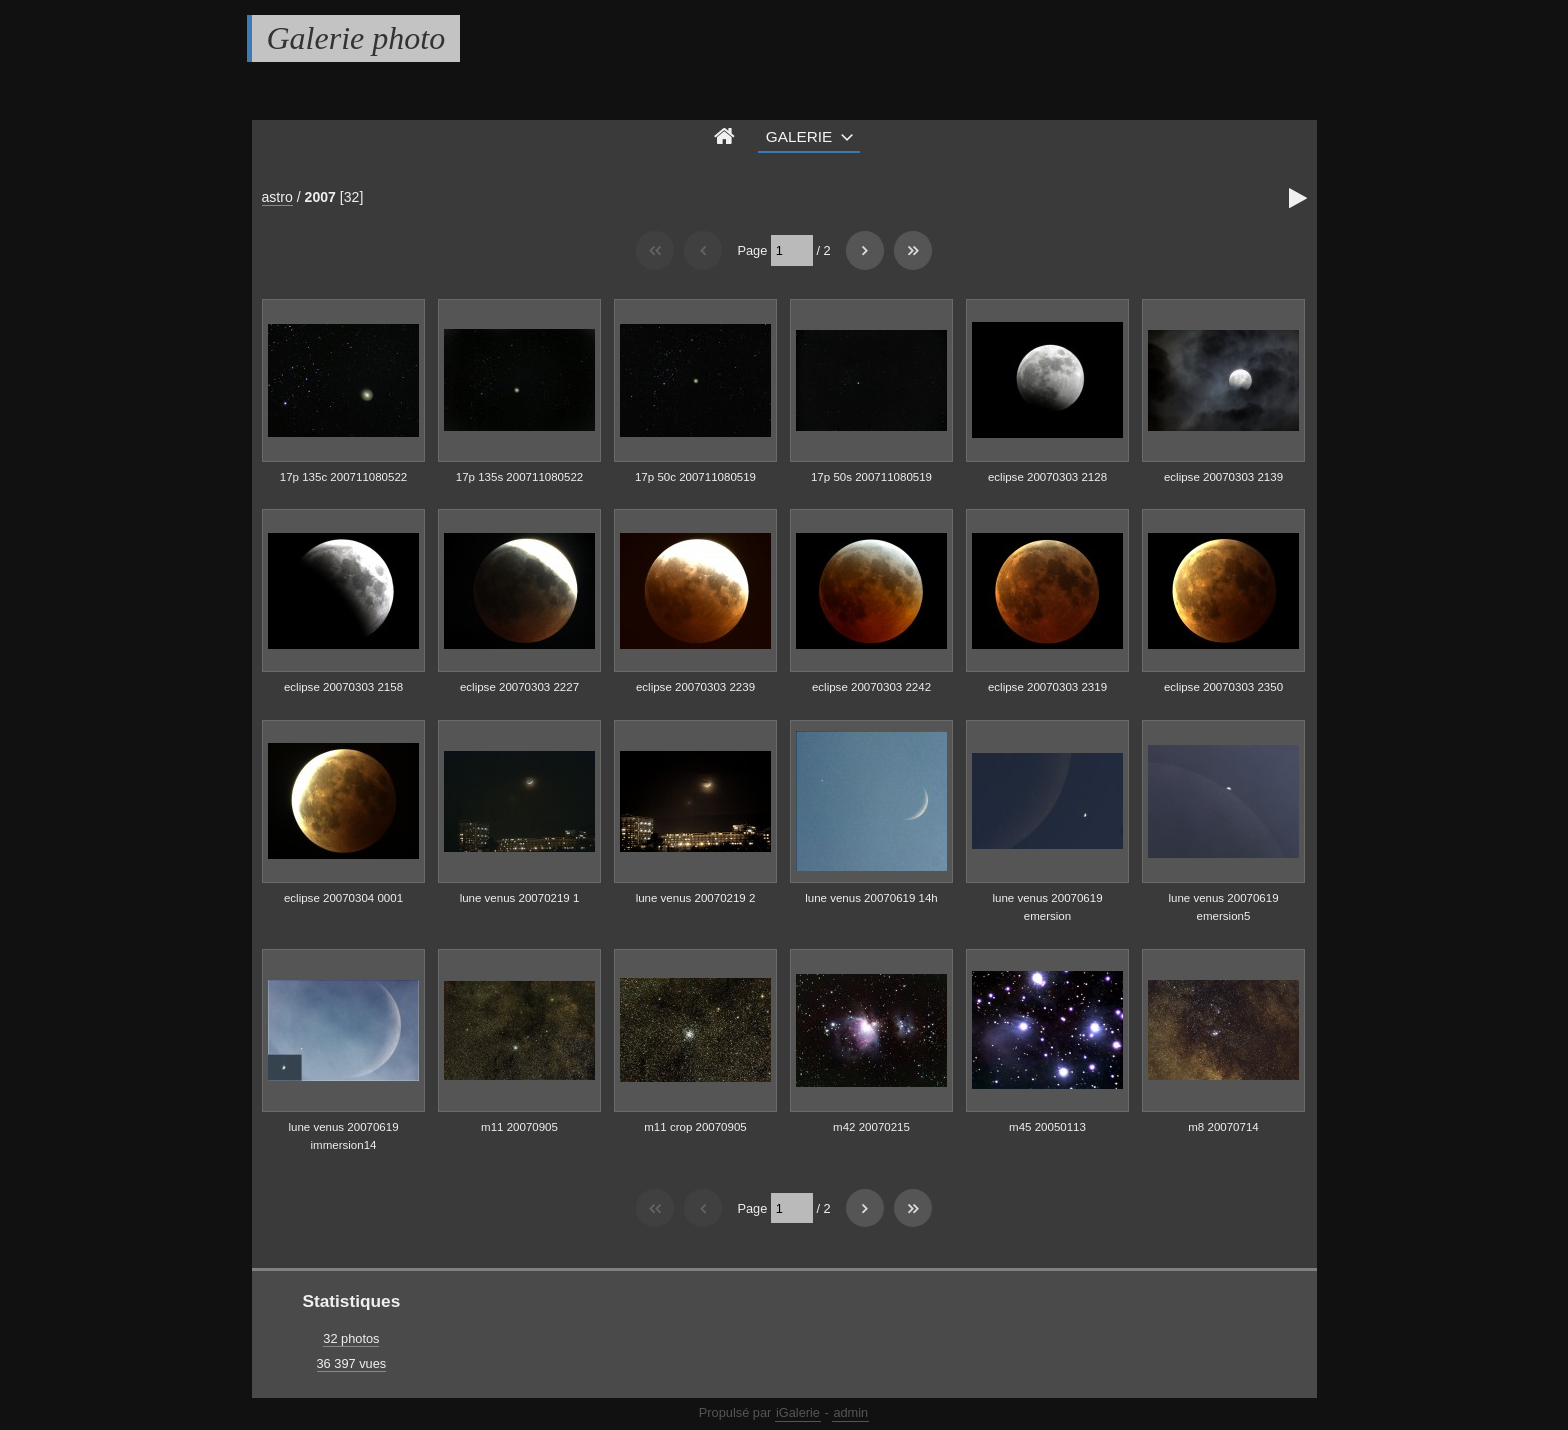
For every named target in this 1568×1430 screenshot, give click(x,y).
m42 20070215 (871, 1127)
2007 (320, 197)
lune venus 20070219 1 (520, 898)
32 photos (351, 1338)
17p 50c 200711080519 (695, 477)
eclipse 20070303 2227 (519, 687)
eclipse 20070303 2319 (1047, 687)
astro (277, 197)
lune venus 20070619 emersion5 (1223, 907)
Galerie (799, 136)
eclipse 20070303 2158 (343, 687)
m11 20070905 (519, 1127)
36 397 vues (352, 1363)
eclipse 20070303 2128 (1047, 477)
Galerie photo (356, 38)
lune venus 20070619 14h (871, 898)
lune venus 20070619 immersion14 (343, 1136)
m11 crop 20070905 (695, 1127)
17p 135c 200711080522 (343, 477)
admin (850, 1412)
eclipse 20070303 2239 (695, 687)
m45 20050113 (1047, 1127)
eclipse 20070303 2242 (871, 687)
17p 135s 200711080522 (519, 477)
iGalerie (798, 1412)
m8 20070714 (1223, 1127)
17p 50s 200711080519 (871, 477)
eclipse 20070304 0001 (343, 898)
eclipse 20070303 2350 (1223, 687)
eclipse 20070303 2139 (1223, 477)
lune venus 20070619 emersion (1047, 907)
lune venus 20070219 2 (696, 898)
